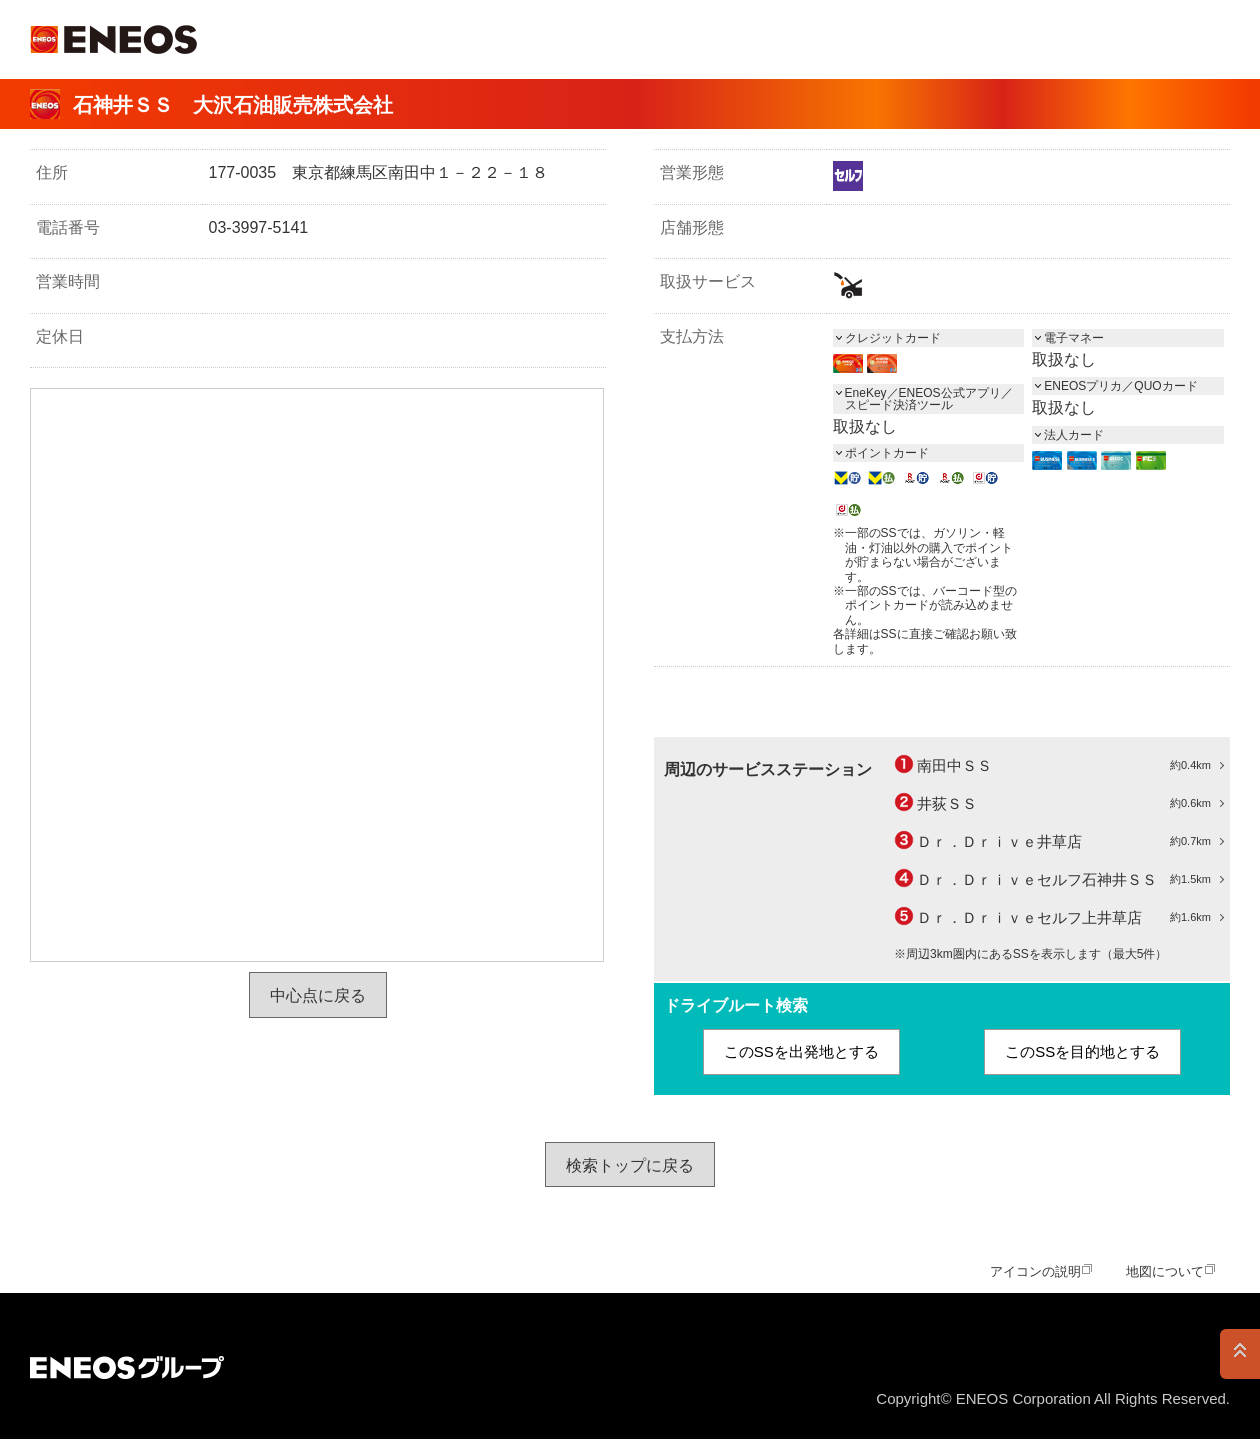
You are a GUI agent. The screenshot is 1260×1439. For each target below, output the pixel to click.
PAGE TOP (1240, 1354)
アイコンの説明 (1035, 1271)
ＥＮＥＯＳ (113, 39)
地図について (1165, 1271)
